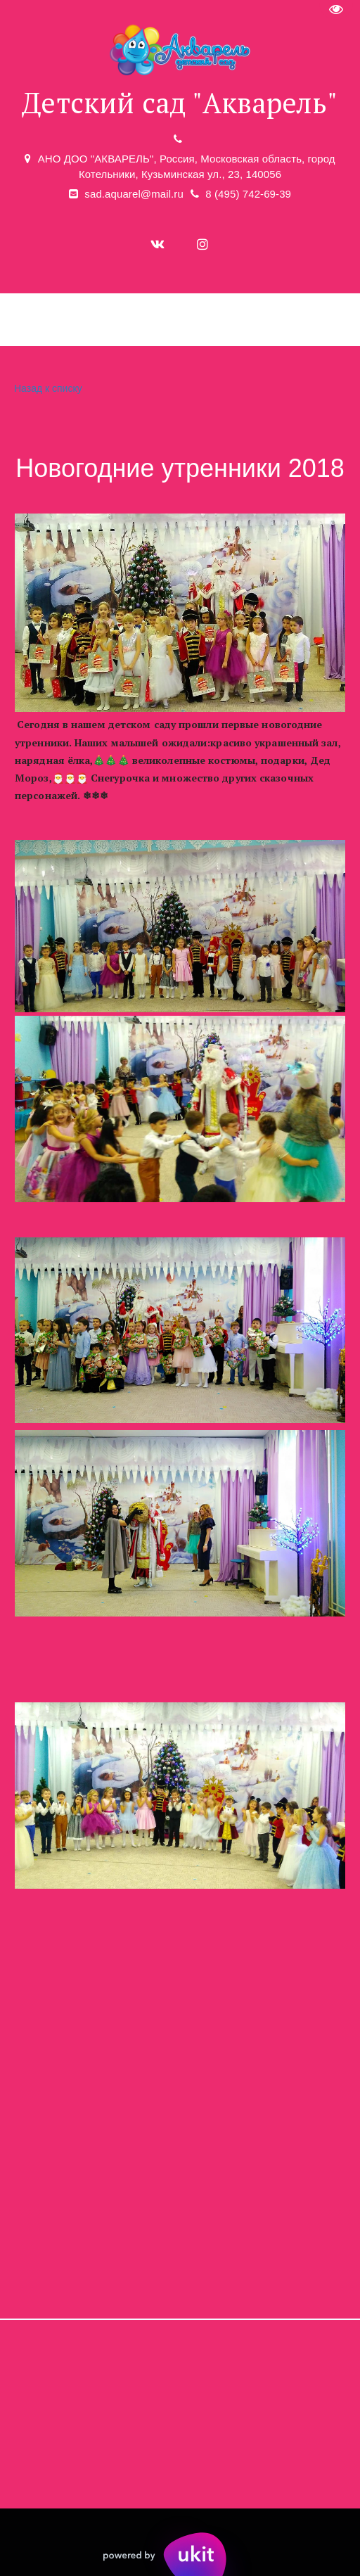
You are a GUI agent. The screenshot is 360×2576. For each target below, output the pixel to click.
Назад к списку (46, 389)
